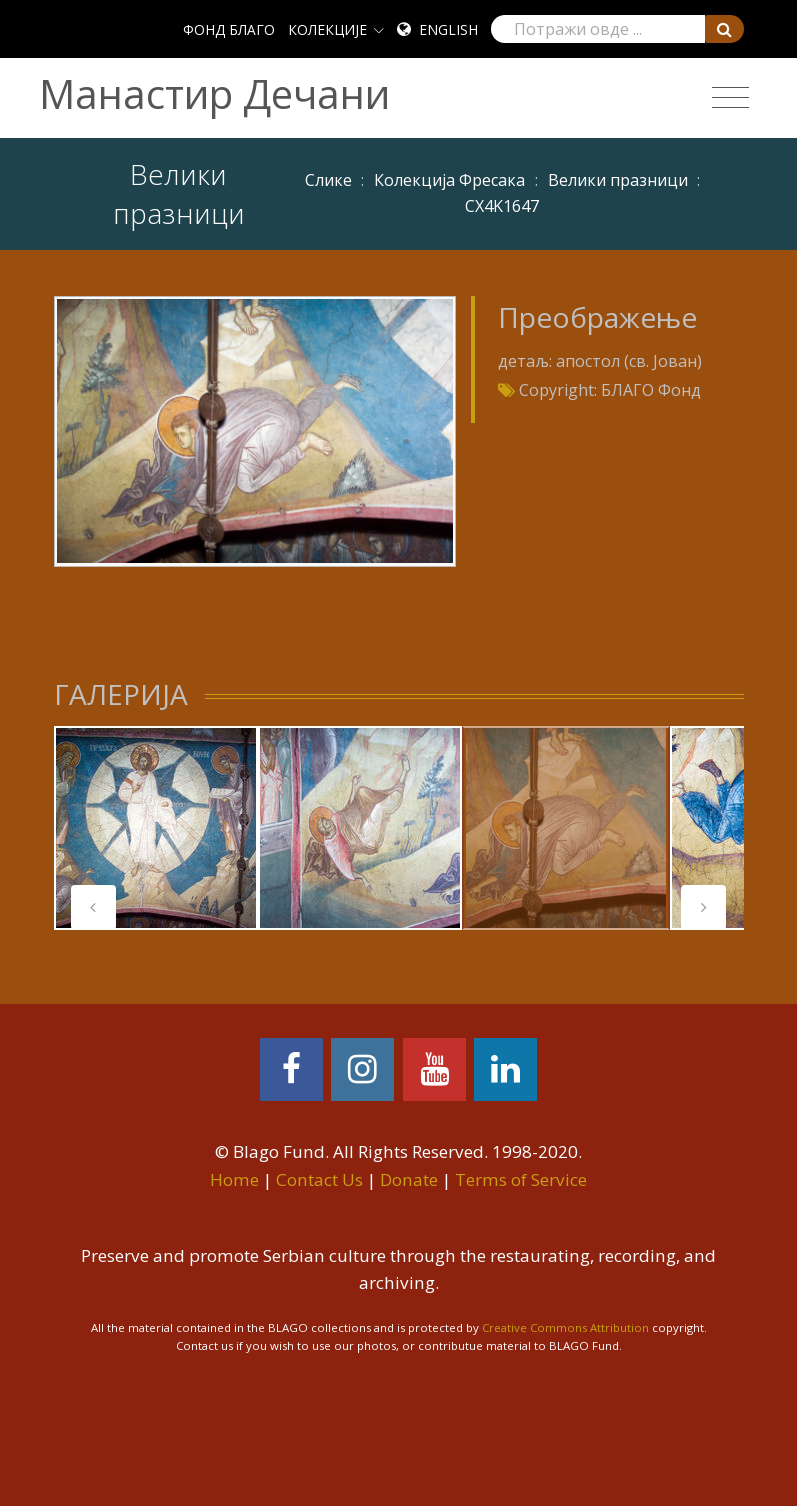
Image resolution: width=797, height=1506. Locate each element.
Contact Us (319, 1179)
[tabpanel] (156, 828)
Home (234, 1179)
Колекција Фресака (449, 180)
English (448, 29)
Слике (328, 180)
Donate (409, 1179)
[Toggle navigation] (730, 98)
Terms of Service (521, 1179)
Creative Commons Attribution (565, 1327)
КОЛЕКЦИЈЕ (327, 29)
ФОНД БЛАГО (229, 29)
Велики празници (618, 180)
